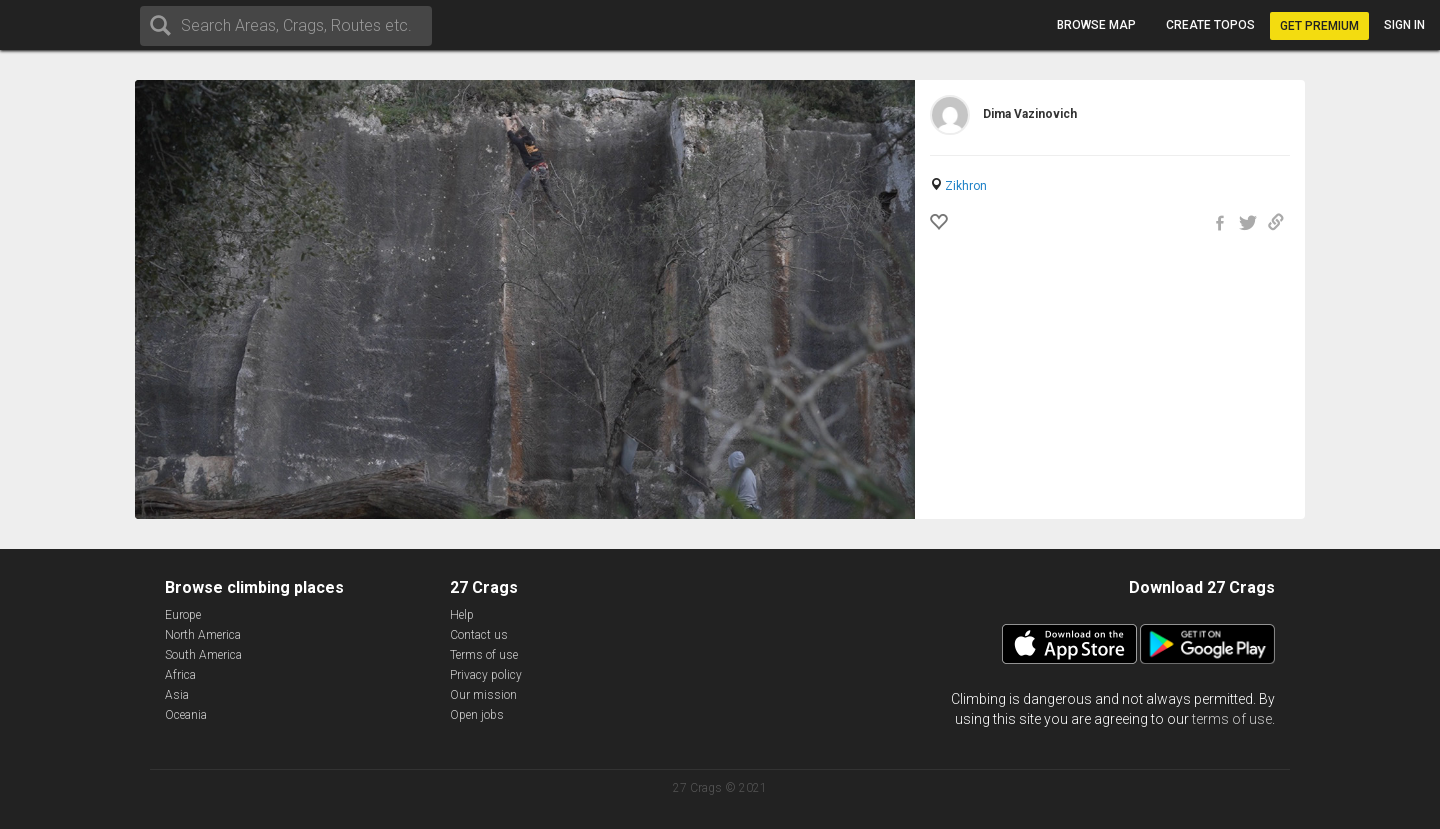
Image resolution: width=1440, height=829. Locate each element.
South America (203, 655)
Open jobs (477, 715)
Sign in (1404, 25)
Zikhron (966, 186)
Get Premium (1319, 26)
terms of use (1232, 719)
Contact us (479, 635)
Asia (177, 695)
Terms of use (484, 655)
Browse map (1096, 25)
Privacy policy (486, 675)
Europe (183, 615)
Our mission (483, 695)
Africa (180, 675)
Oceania (186, 715)
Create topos (1210, 25)
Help (462, 615)
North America (203, 635)
